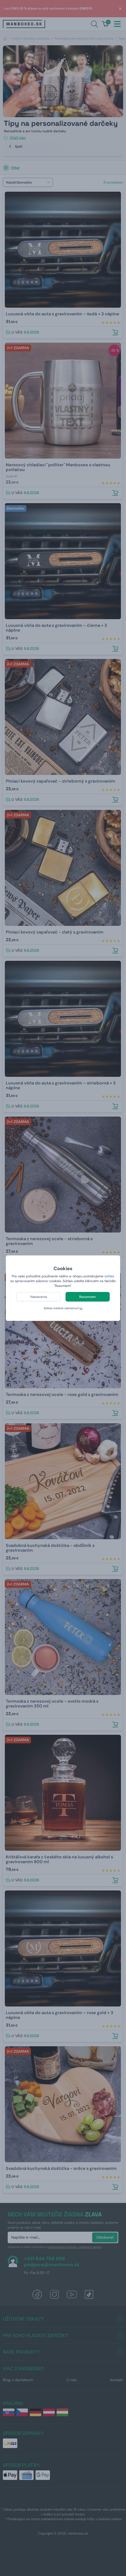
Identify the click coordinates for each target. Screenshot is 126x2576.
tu (80, 1308)
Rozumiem (87, 1297)
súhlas (109, 1276)
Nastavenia (38, 1297)
